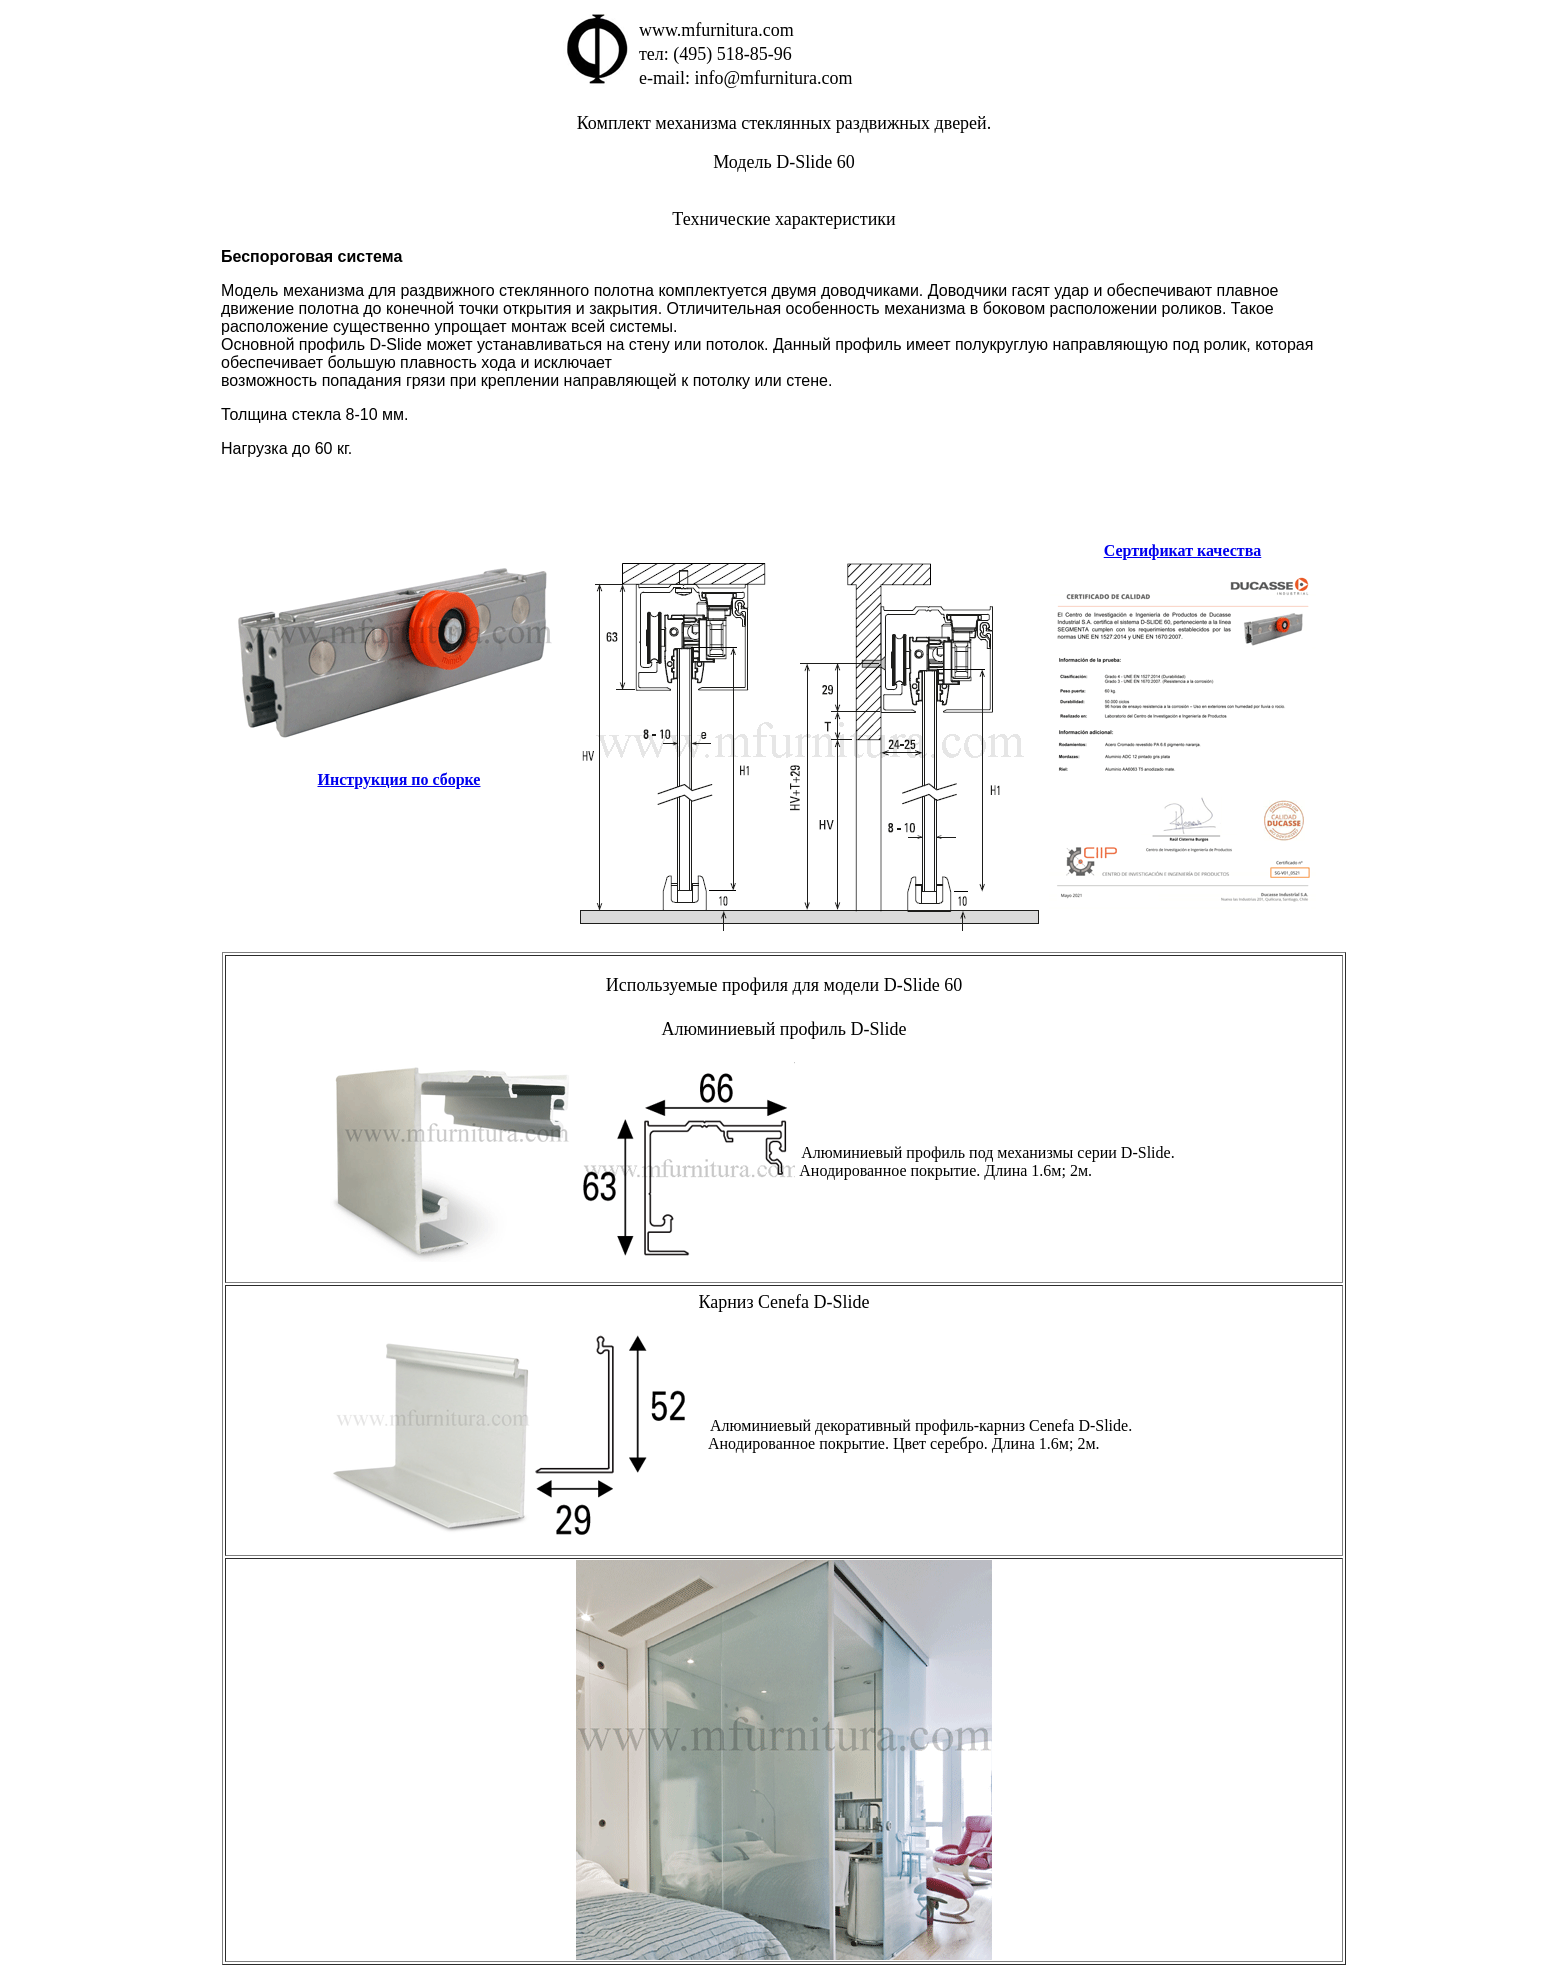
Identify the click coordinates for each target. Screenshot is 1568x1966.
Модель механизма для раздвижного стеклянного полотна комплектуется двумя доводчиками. (574, 290)
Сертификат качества (1183, 550)
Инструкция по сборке (399, 779)
